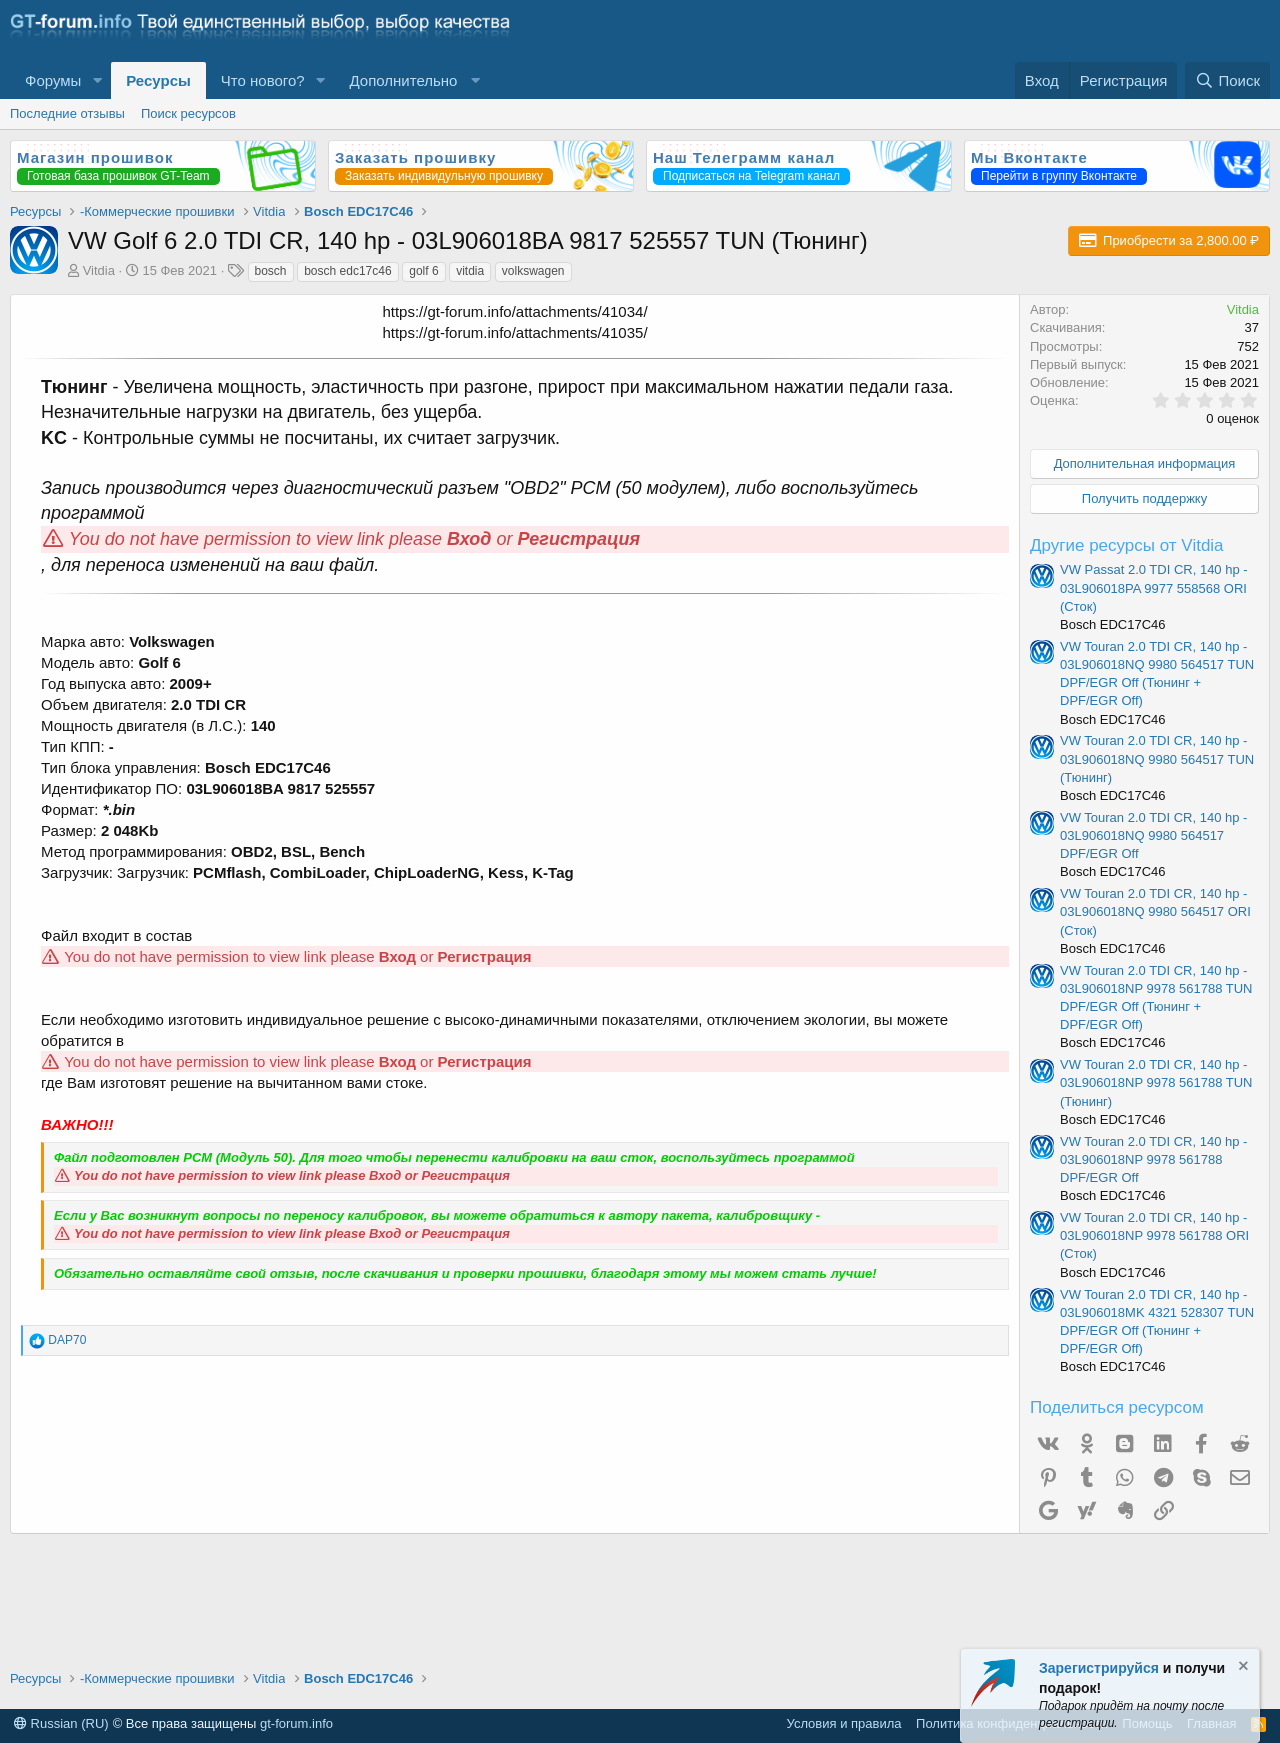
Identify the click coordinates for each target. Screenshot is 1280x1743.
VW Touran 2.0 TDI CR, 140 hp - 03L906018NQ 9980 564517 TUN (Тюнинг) (1157, 758)
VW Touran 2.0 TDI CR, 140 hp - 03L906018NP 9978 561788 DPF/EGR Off (1153, 1159)
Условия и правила (844, 1723)
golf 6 (423, 271)
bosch (271, 271)
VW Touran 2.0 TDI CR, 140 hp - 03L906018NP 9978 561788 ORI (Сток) (1154, 1235)
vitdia (470, 271)
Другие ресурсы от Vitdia (1127, 545)
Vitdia (99, 270)
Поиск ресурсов (188, 113)
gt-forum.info (296, 1723)
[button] (97, 80)
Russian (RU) (61, 1723)
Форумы (53, 80)
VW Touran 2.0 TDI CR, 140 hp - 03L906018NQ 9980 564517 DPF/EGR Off (1153, 835)
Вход (469, 539)
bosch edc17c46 (347, 271)
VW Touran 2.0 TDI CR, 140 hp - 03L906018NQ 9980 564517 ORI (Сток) (1155, 911)
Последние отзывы (67, 113)
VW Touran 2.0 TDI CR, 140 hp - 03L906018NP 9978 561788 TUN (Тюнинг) (1156, 1082)
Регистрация (579, 539)
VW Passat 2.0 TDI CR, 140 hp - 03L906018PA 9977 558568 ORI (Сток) (1154, 587)
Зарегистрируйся (1099, 1668)
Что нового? (263, 80)
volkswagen (533, 271)
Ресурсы (158, 80)
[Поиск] (1227, 80)
